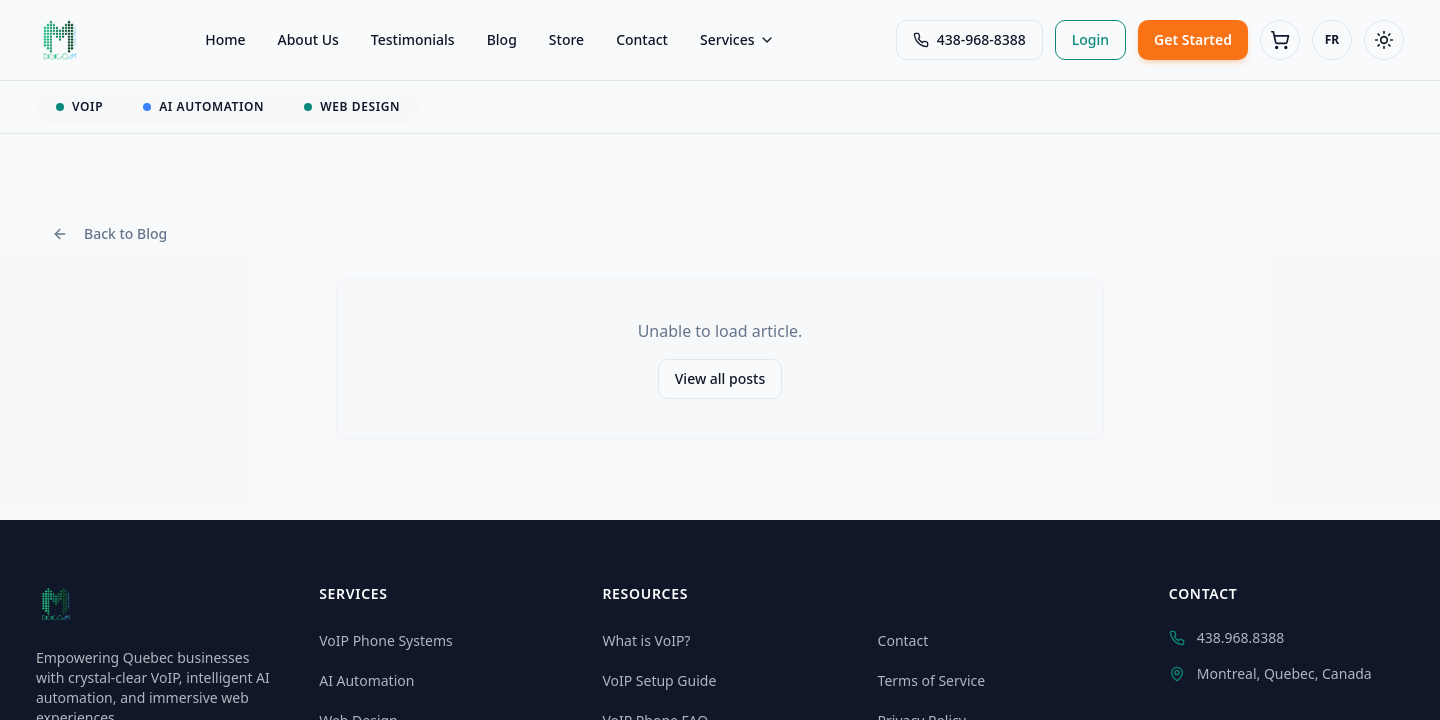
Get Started (1193, 39)
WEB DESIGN (352, 106)
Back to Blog (109, 233)
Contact (642, 39)
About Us (308, 39)
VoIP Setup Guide (659, 680)
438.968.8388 (1227, 637)
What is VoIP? (646, 640)
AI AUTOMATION (203, 106)
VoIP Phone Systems (386, 640)
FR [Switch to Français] (1332, 39)
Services (737, 39)
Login (1090, 39)
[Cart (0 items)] (1280, 40)
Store (566, 39)
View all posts (720, 378)
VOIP (79, 106)
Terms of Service (932, 680)
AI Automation (366, 680)
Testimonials (413, 39)
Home (225, 39)
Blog (502, 39)
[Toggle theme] (1384, 40)
